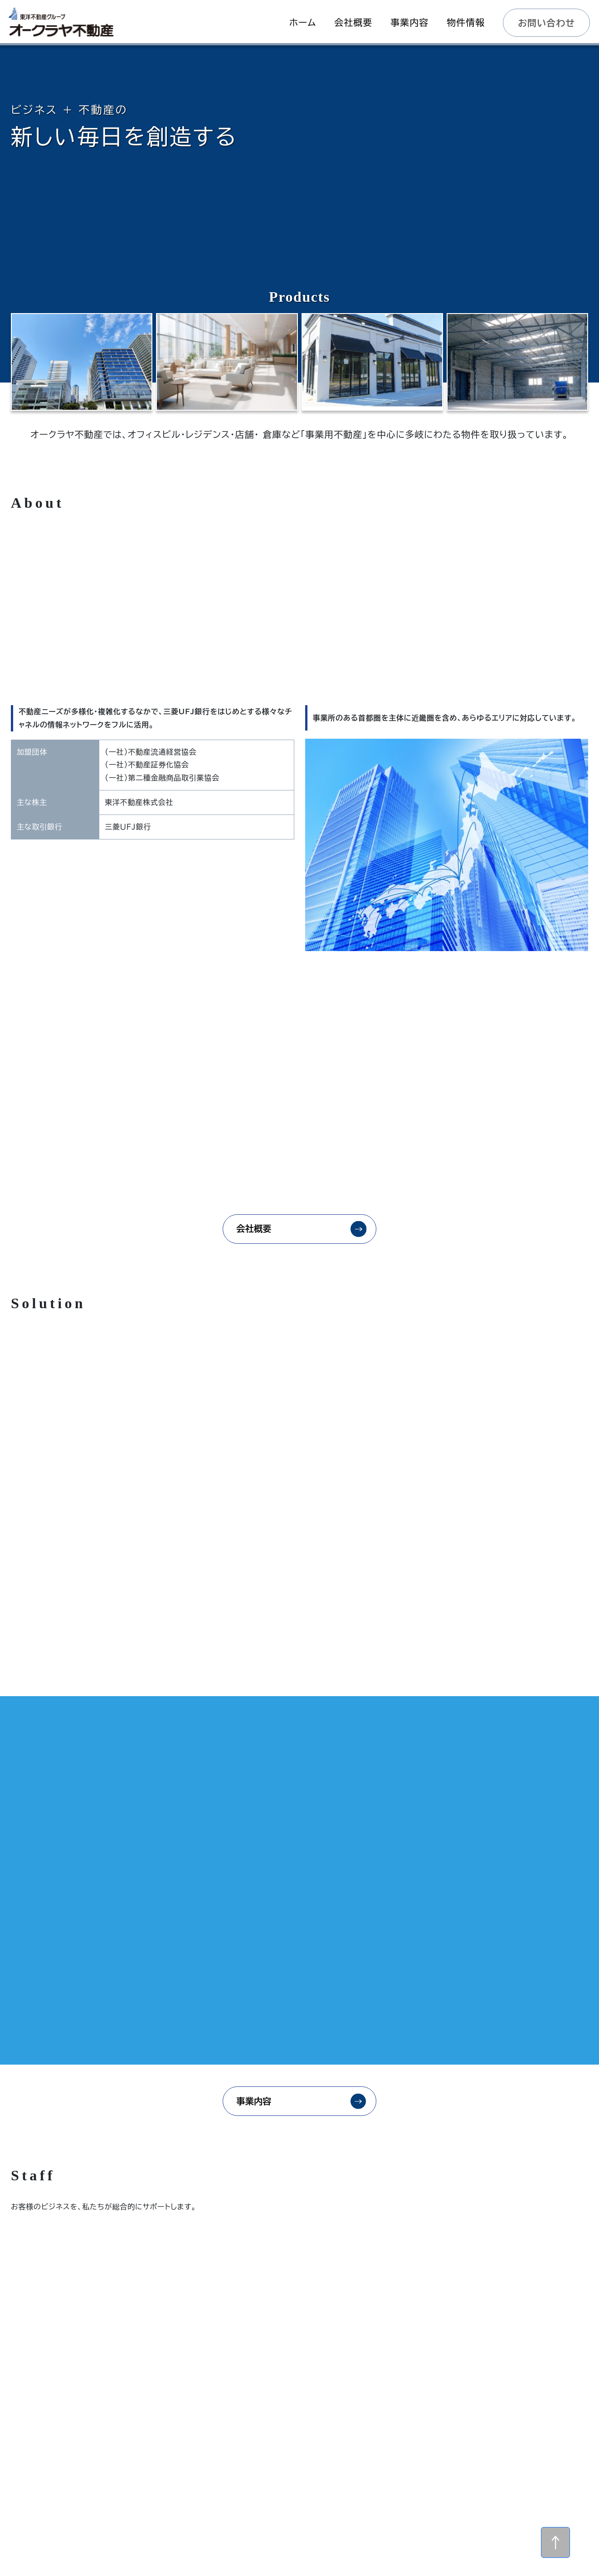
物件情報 (310, 2488)
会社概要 (251, 1236)
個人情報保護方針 (420, 2488)
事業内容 (251, 1753)
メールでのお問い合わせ (282, 2422)
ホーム (310, 2469)
